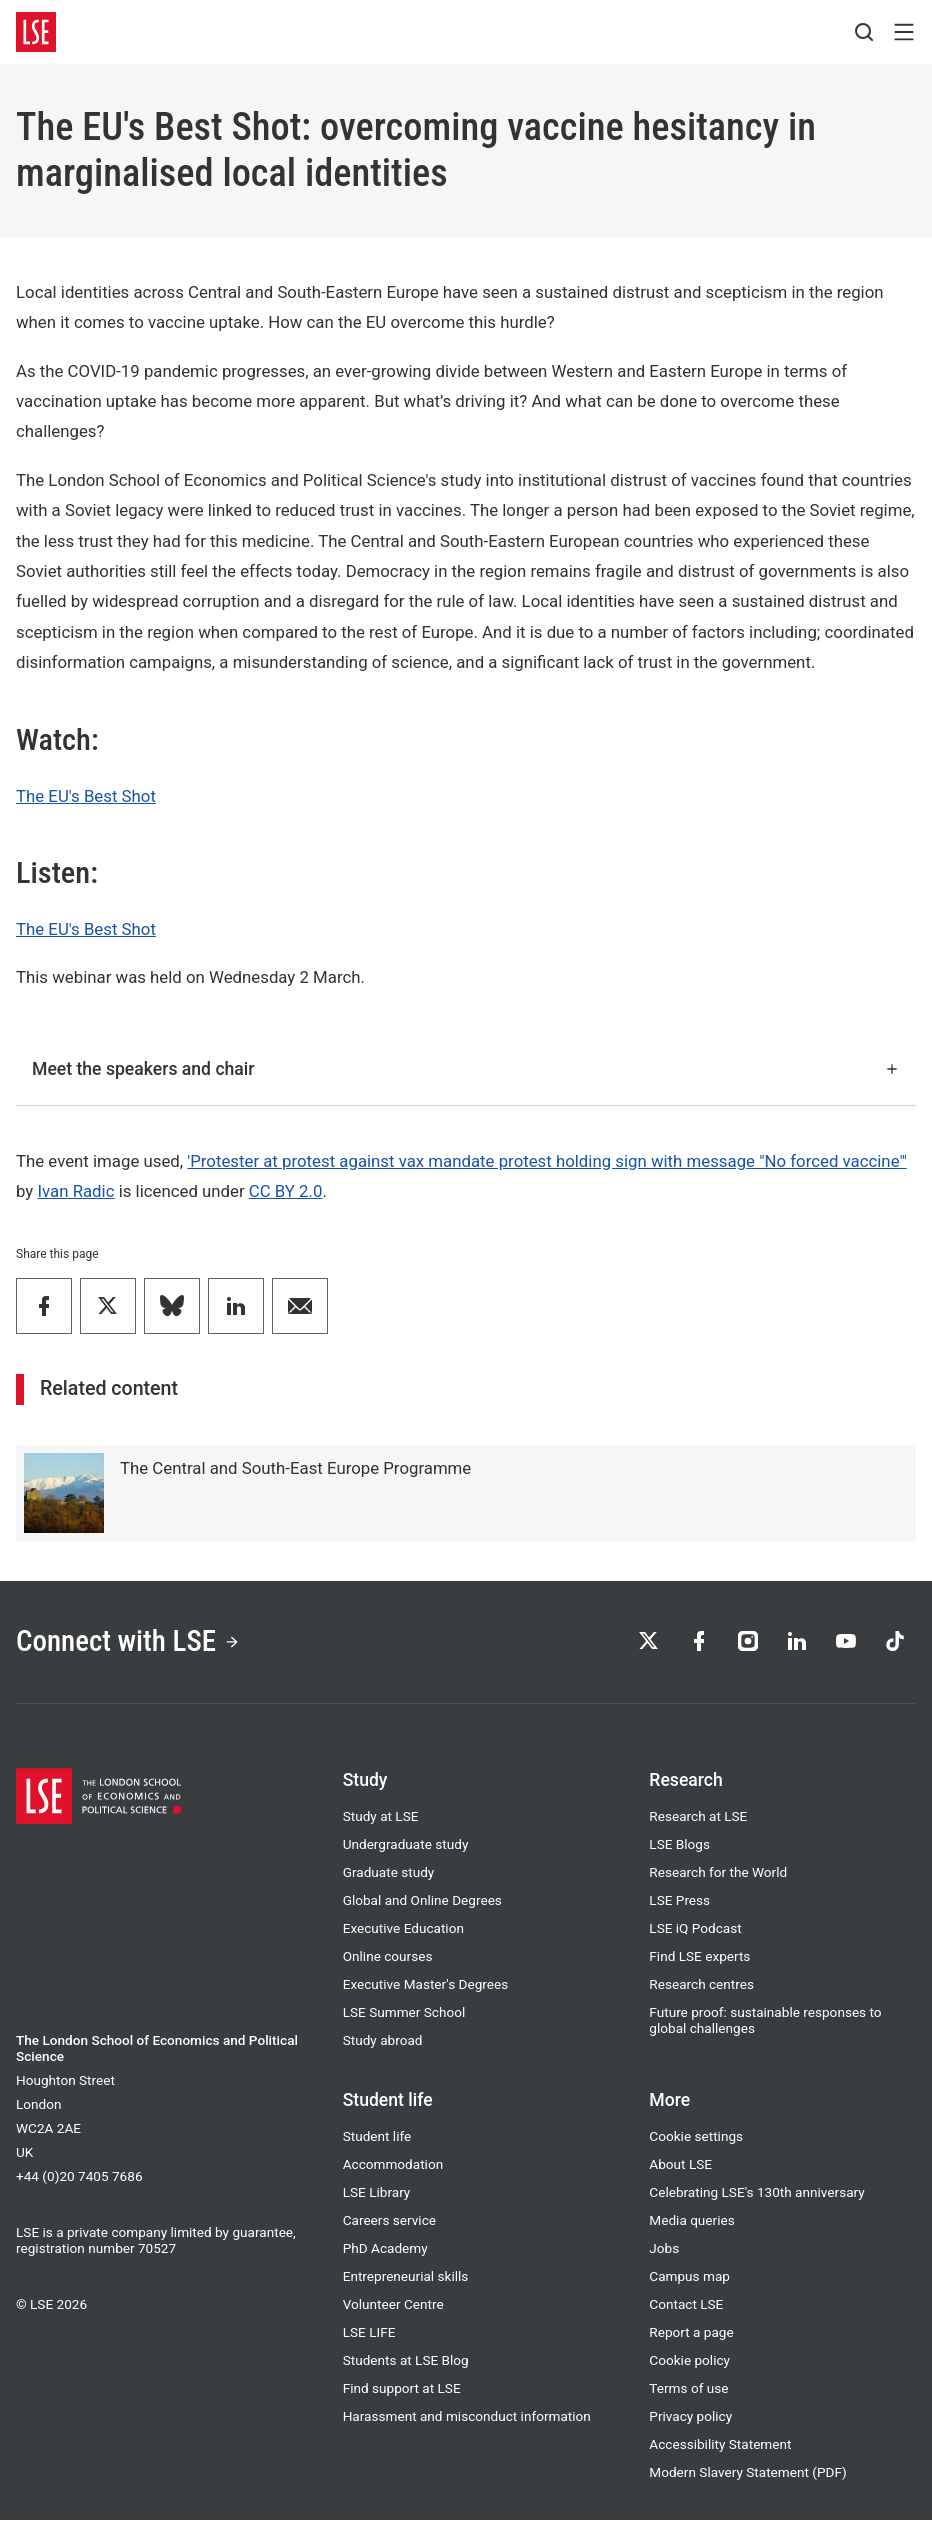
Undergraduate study (406, 1847)
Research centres (701, 1987)
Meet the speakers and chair (466, 1069)
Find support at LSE (402, 2391)
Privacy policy (690, 2419)
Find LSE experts (699, 1959)
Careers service (389, 2223)
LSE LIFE (369, 2335)
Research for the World (718, 1875)
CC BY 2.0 (286, 1191)
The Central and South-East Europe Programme (295, 1468)
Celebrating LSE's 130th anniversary (756, 2195)
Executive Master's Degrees (426, 1987)
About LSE (680, 2167)
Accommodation (393, 2167)
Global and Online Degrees (422, 1903)
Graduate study (389, 1875)
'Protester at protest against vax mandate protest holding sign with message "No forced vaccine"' (547, 1161)
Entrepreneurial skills (406, 2279)
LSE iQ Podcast (695, 1931)
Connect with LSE (133, 1642)
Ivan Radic (75, 1191)
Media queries (691, 2223)
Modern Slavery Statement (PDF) (747, 2475)
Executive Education (403, 1931)
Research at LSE (698, 1819)
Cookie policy (689, 2363)
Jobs (664, 2251)
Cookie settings (696, 2139)
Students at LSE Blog (406, 2363)
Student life (377, 2139)
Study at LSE (381, 1819)
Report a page (691, 2335)
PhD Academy (385, 2251)
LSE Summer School (404, 2015)
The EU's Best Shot (86, 796)
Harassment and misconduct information (467, 2419)
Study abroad (383, 2043)
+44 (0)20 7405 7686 (79, 2179)
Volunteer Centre (393, 2307)
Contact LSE (686, 2307)
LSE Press (679, 1903)
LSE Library (377, 2195)
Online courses (388, 1959)
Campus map (689, 2279)
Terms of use (688, 2391)
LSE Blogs (679, 1847)
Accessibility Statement (720, 2447)
